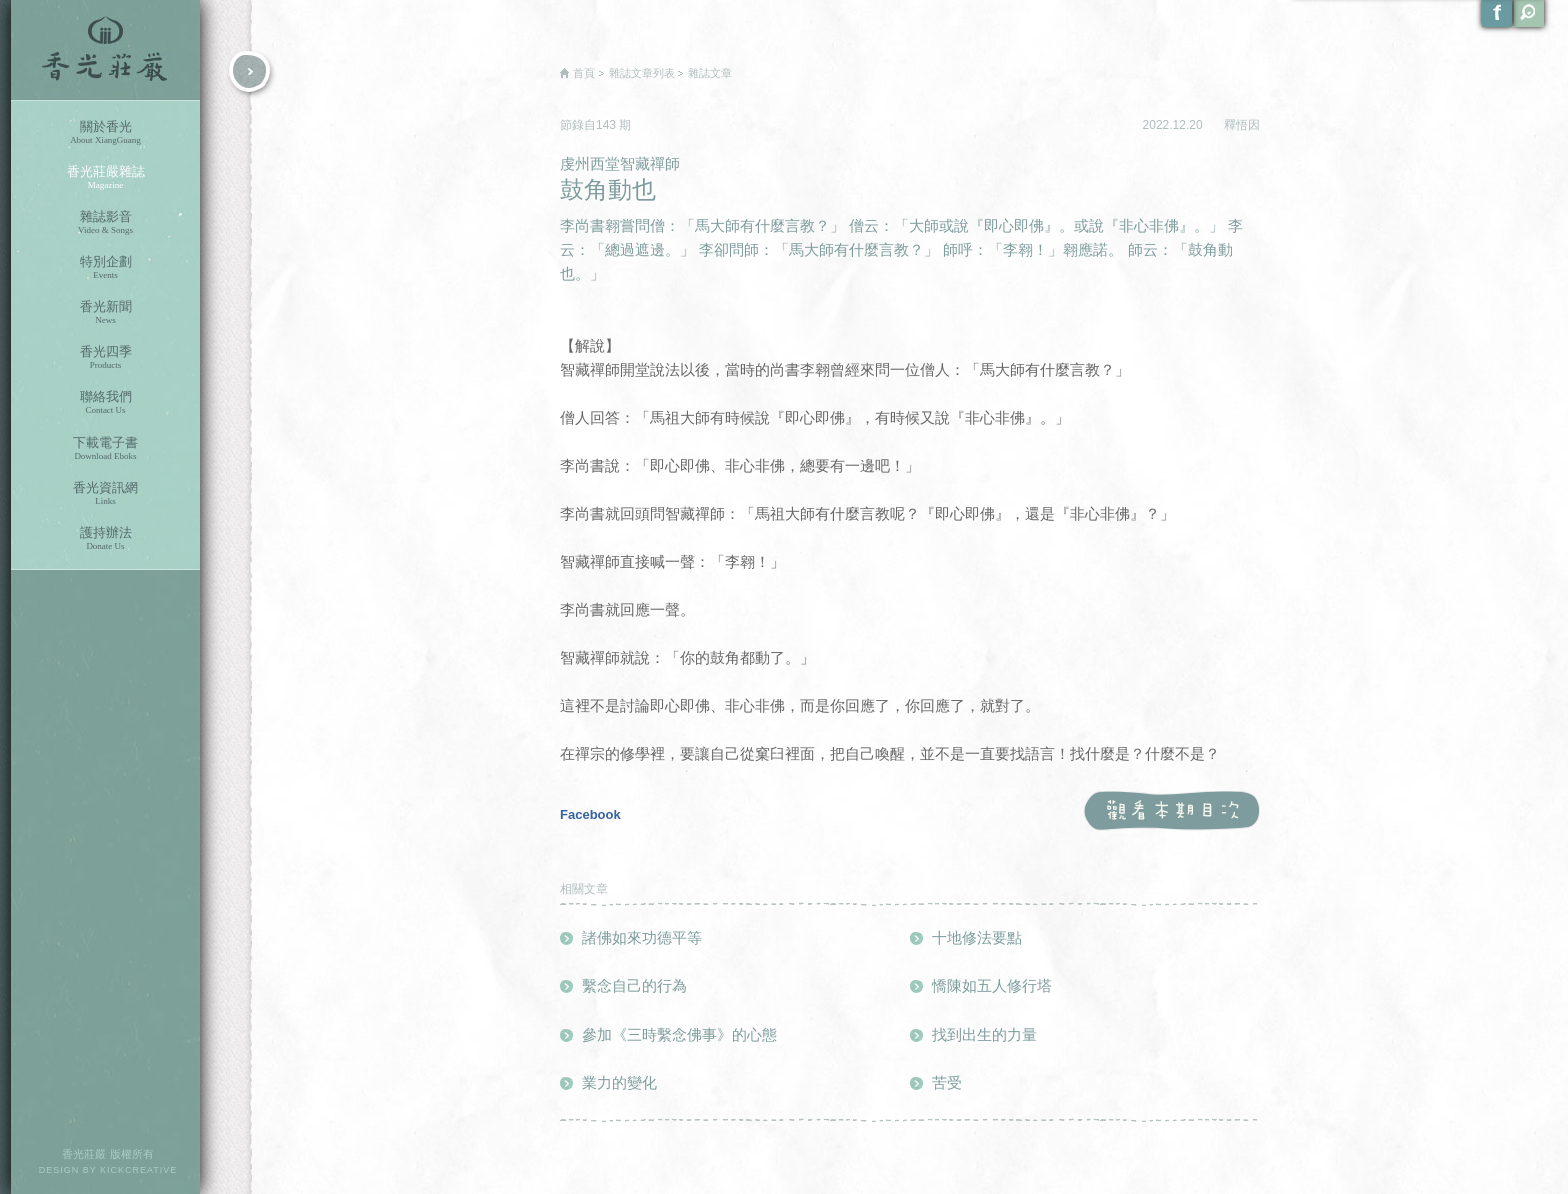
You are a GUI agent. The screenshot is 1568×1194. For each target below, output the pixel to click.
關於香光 (105, 132)
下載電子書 (105, 448)
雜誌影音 (105, 222)
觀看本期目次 (1171, 811)
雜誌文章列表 (642, 73)
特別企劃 (105, 267)
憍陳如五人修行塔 (992, 985)
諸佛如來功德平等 (642, 937)
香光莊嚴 (105, 50)
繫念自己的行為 (634, 985)
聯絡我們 (105, 402)
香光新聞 (105, 312)
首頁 (584, 73)
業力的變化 (619, 1082)
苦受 (947, 1082)
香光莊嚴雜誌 (105, 177)
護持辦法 (105, 538)
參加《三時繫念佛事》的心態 (679, 1034)
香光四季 (105, 357)
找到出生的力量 (984, 1034)
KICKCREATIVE (138, 1170)
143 (607, 125)
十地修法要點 (977, 937)
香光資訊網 (105, 493)
